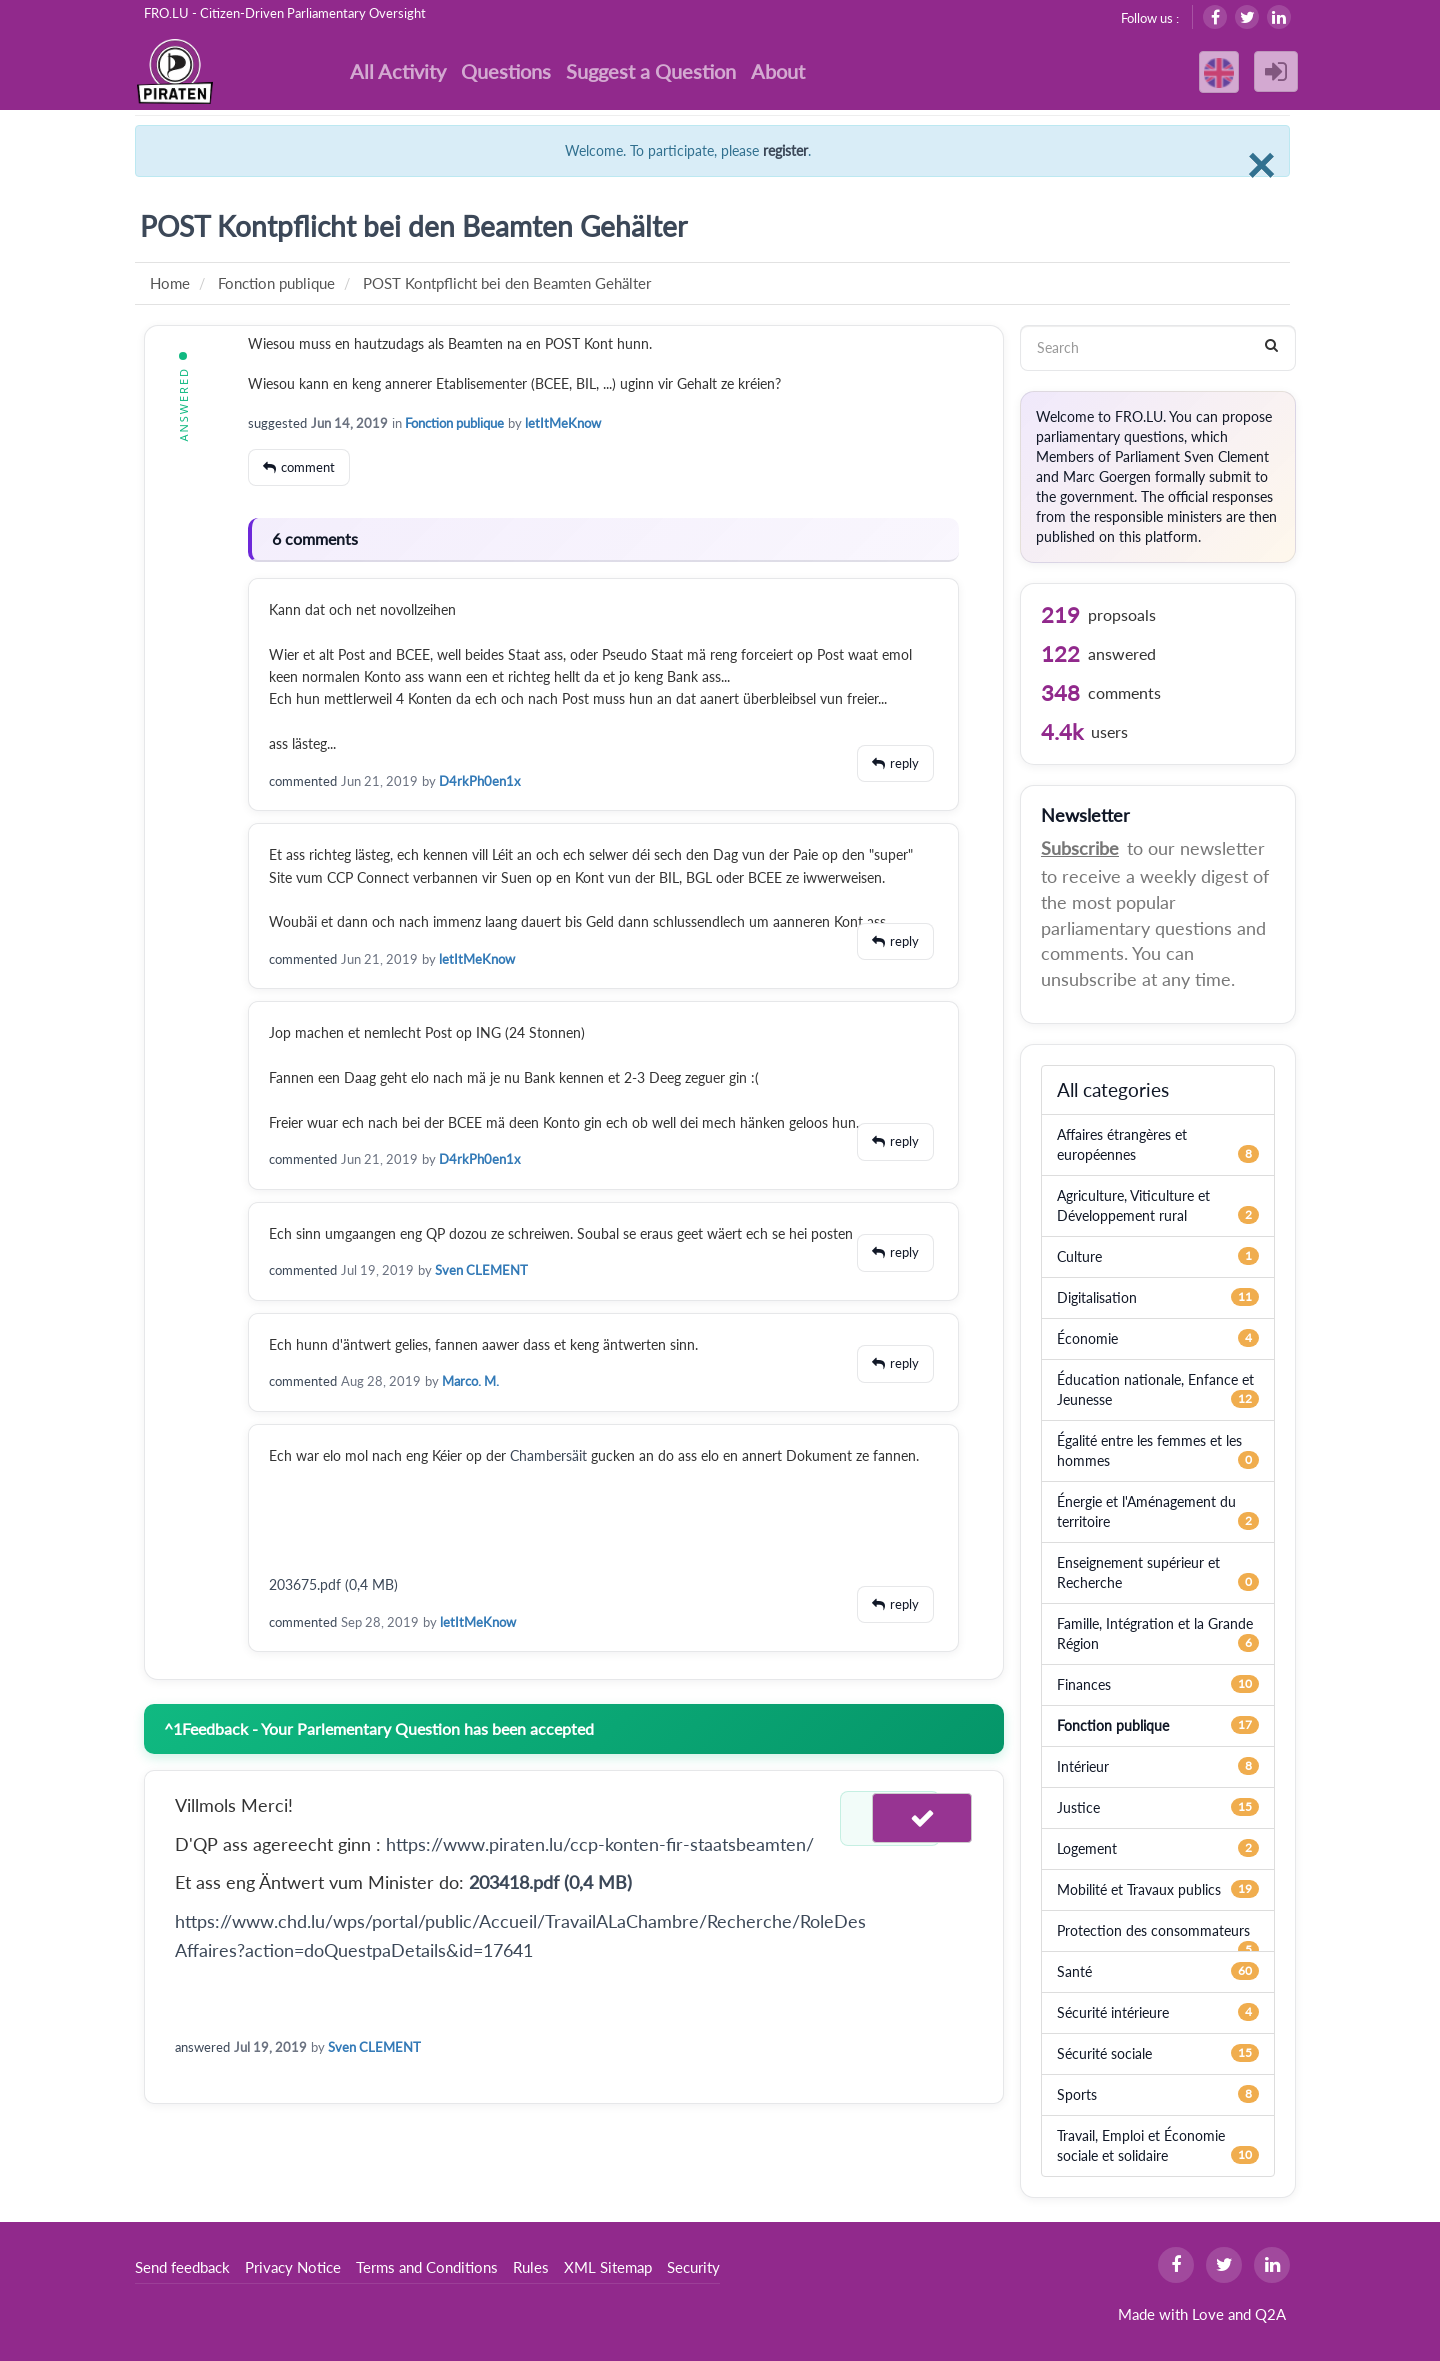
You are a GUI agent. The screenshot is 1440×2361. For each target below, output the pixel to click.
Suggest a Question (651, 71)
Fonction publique (454, 423)
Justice (1078, 1807)
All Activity (398, 71)
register (785, 150)
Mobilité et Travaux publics (1139, 1889)
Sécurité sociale (1104, 2053)
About (778, 71)
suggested (277, 423)
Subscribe (1080, 848)
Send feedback (182, 2267)
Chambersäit (550, 1455)
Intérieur (1083, 1766)
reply (904, 763)
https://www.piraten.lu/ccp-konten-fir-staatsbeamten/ (600, 1844)
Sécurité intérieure (1113, 2012)
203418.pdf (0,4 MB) (550, 1882)
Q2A (1270, 2314)
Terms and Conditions (427, 2267)
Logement (1087, 1848)
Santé (1074, 1971)
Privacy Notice (293, 2267)
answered (202, 2047)
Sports (1077, 2094)
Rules (531, 2267)
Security (693, 2267)
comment (308, 467)
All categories (1113, 1089)
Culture (1079, 1256)
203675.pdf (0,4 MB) (333, 1584)
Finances (1084, 1684)
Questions (506, 71)
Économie (1087, 1338)
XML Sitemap (608, 2267)
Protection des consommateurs (1153, 1930)
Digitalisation (1097, 1297)
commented (303, 781)
